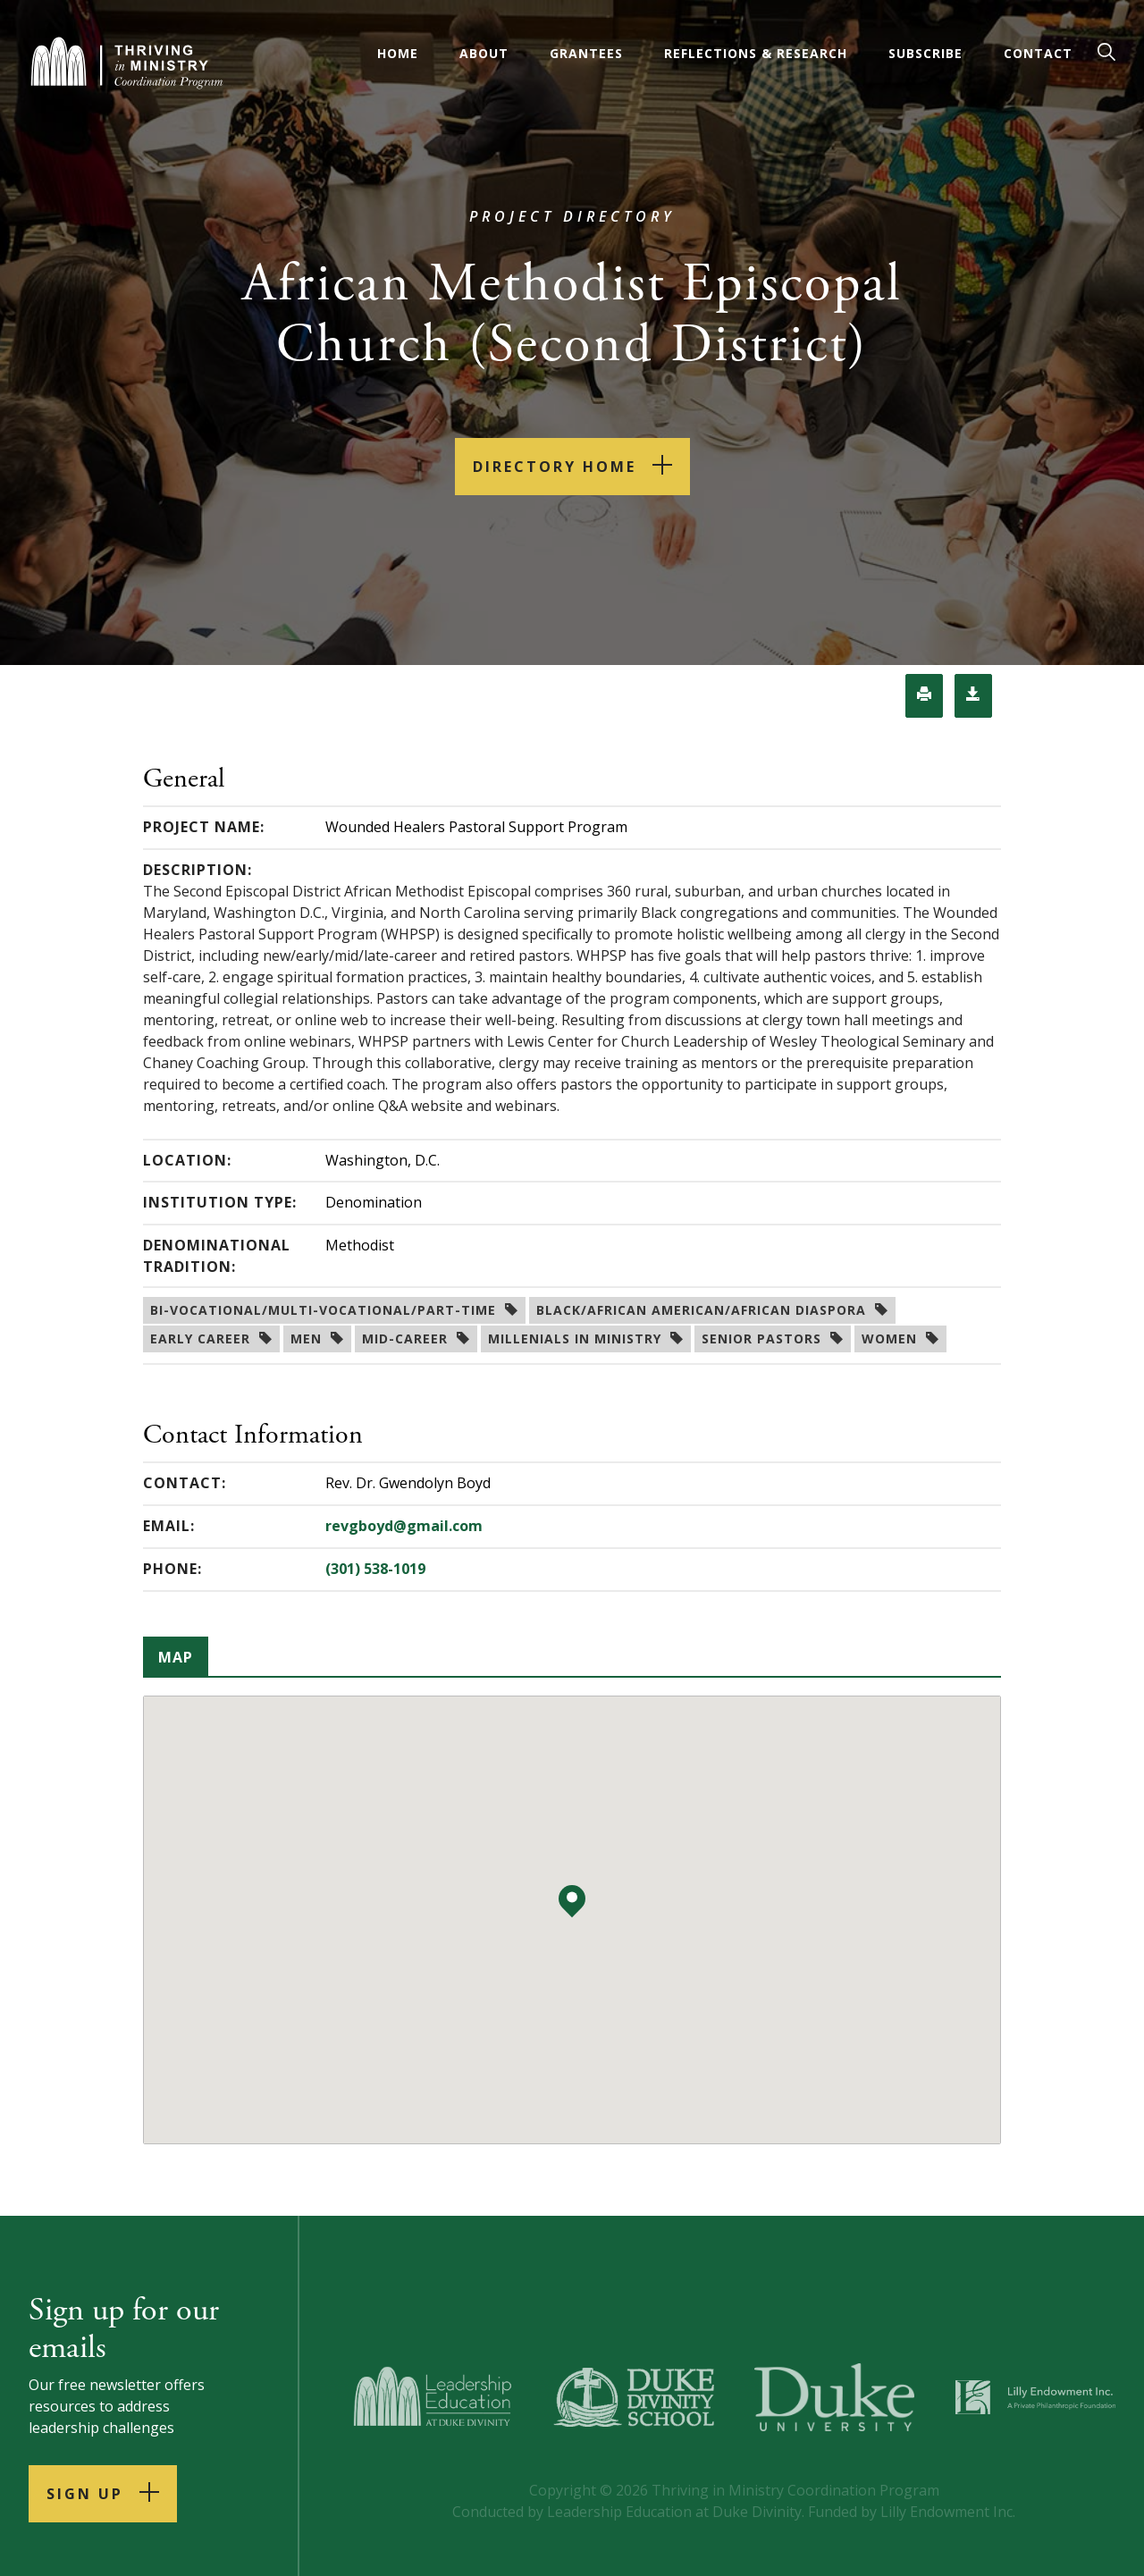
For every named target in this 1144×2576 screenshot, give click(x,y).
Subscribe (925, 53)
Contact (1038, 53)
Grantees (586, 53)
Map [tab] (175, 1657)
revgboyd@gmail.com (404, 1526)
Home (397, 53)
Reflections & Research (755, 53)
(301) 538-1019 (375, 1568)
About (484, 53)
